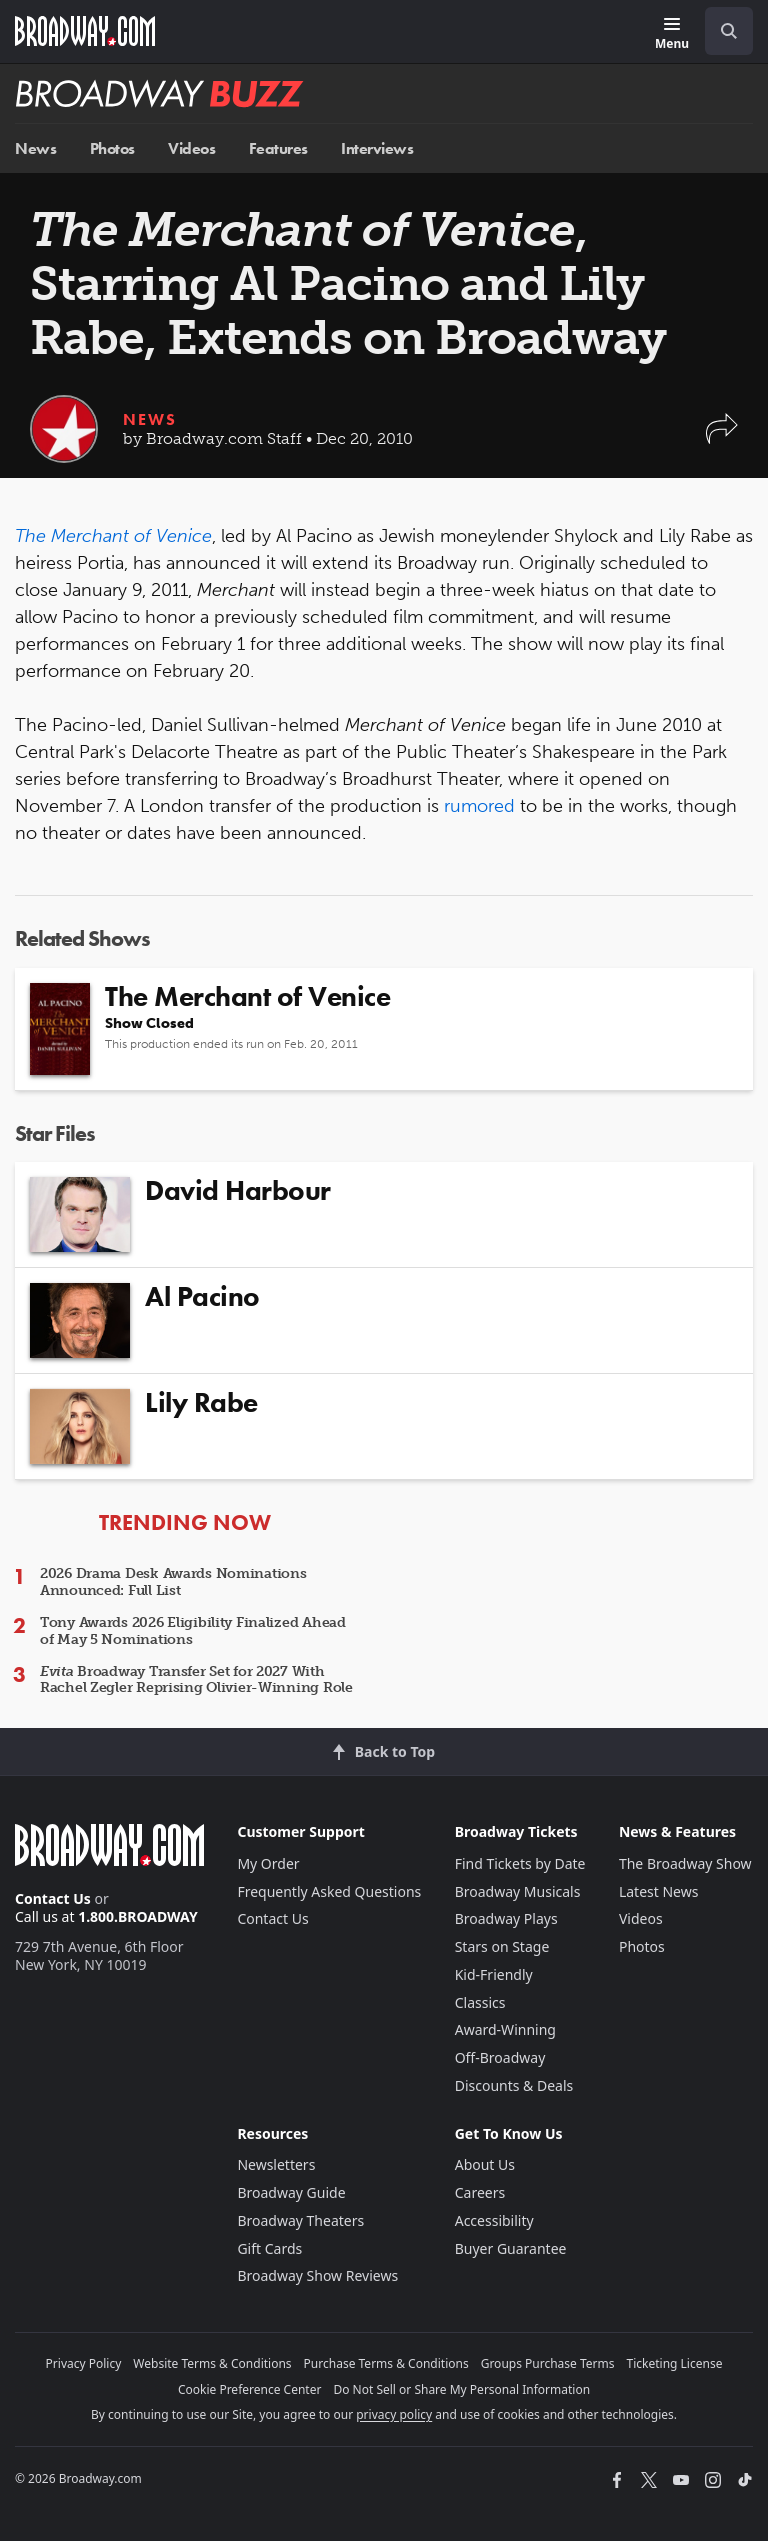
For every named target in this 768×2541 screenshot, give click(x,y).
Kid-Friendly (494, 1974)
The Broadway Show (685, 1863)
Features (278, 148)
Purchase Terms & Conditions (386, 2363)
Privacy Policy (84, 2363)
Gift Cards (269, 2248)
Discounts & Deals (514, 2085)
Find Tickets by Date (520, 1863)
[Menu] (672, 34)
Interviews (377, 148)
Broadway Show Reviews (317, 2275)
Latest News (659, 1891)
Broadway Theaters (300, 2220)
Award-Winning (505, 2029)
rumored (479, 806)
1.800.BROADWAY (138, 1916)
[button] (722, 438)
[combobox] (721, 31)
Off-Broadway (500, 2057)
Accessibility (494, 2220)
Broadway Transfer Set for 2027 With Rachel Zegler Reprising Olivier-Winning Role (196, 1680)
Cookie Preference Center (250, 2389)
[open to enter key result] (729, 31)
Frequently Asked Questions (329, 1891)
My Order (268, 1863)
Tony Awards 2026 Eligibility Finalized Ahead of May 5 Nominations (193, 1631)
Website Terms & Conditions (212, 2363)
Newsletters (276, 2164)
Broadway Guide (291, 2192)
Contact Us (53, 1898)
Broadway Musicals (518, 1891)
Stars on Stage (502, 1946)
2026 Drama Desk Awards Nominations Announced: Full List (173, 1582)
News (35, 148)
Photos (112, 148)
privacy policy (394, 2414)
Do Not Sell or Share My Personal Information (461, 2389)
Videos (191, 148)
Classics (480, 2002)
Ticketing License (675, 2363)
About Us (485, 2164)
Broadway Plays (506, 1918)
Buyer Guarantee (511, 2248)
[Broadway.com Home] (85, 31)
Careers (480, 2192)
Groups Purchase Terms (548, 2363)
